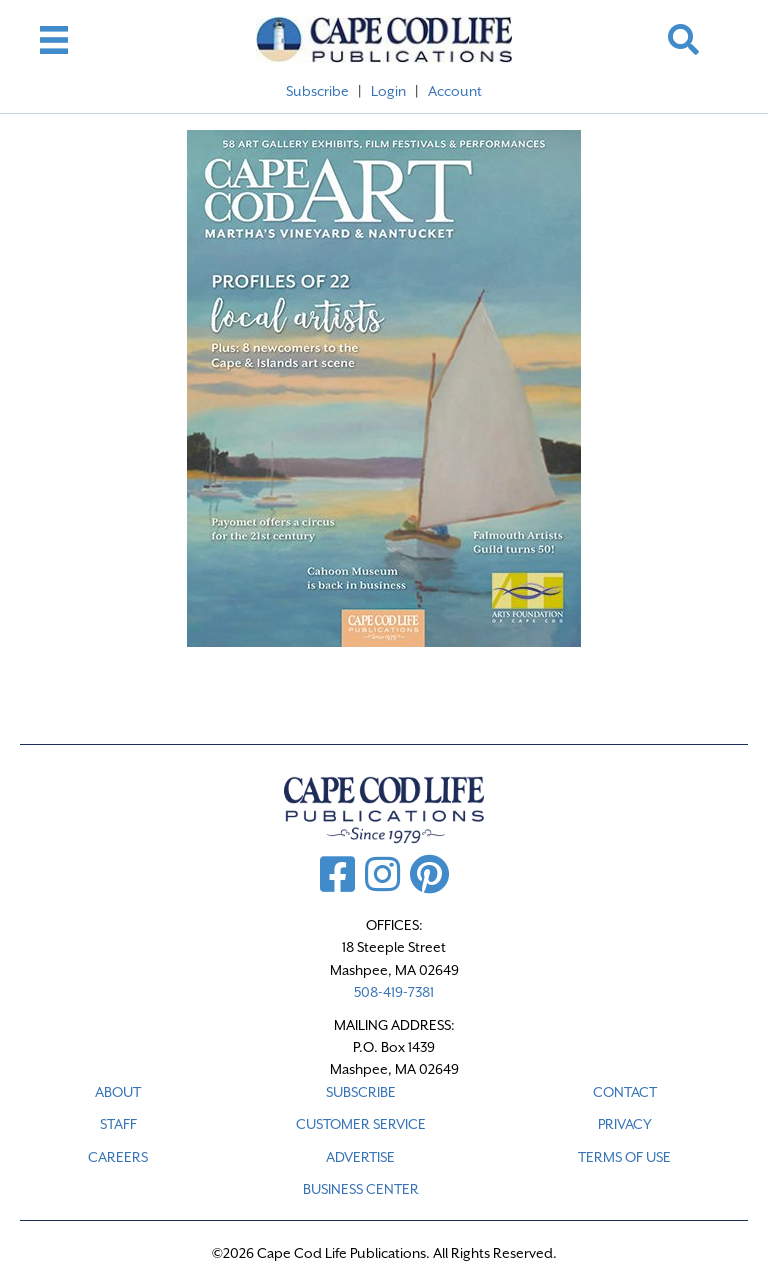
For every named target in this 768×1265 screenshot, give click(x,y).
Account (455, 91)
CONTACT (625, 1092)
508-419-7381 (394, 992)
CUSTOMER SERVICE (361, 1124)
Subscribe (317, 91)
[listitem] (298, 319)
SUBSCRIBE (361, 1092)
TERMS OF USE (624, 1157)
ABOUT (118, 1092)
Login (388, 91)
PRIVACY (625, 1124)
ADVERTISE (360, 1157)
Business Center (361, 1189)
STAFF (118, 1124)
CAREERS (118, 1157)
